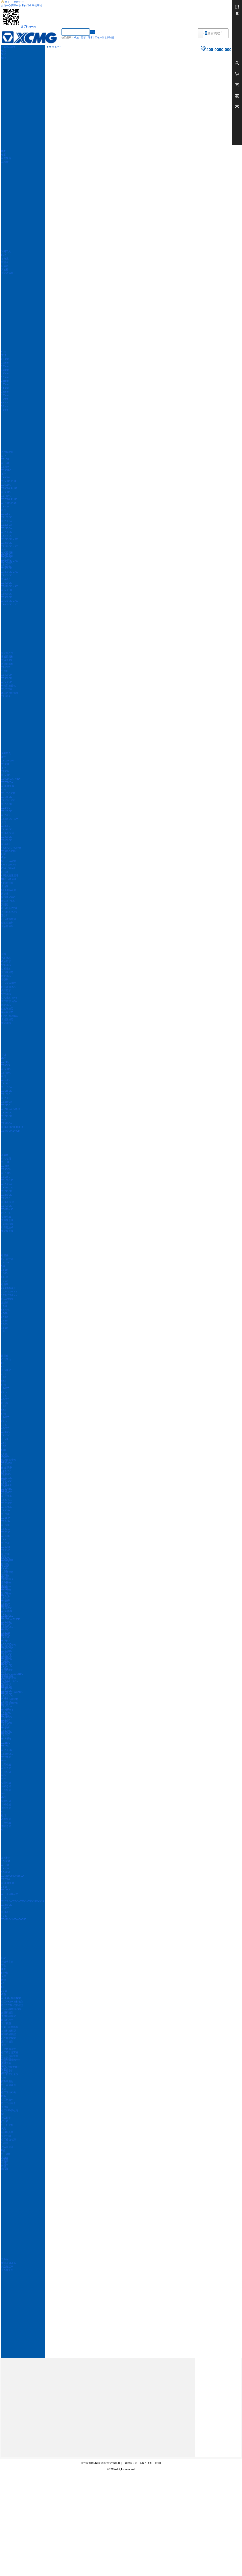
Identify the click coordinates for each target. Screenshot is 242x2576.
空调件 (4, 2158)
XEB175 (5, 1539)
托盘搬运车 (7, 2266)
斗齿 (3, 1054)
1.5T (3, 1377)
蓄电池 (4, 258)
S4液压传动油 (8, 879)
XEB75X (5, 1510)
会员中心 (6, 5)
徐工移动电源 (8, 2139)
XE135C (5, 1080)
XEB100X (6, 1507)
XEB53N (5, 1600)
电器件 (4, 1255)
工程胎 (4, 161)
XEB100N (6, 1611)
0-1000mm (7, 1298)
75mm (4, 399)
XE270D (5, 815)
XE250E (5, 1742)
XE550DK (6, 597)
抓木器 (4, 1589)
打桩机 (4, 1571)
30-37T (5, 1395)
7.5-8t (4, 1306)
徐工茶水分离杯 (9, 2052)
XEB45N (5, 1596)
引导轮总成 (7, 1227)
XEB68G (6, 1474)
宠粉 (3, 2065)
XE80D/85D (7, 786)
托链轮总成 (7, 1223)
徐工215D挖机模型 (11, 2008)
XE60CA (5, 1065)
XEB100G (6, 1467)
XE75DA (5, 495)
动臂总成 (6, 1764)
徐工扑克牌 (7, 2146)
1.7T (3, 1373)
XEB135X (6, 1503)
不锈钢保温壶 (8, 2048)
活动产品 (6, 2058)
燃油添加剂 (7, 926)
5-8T (3, 1384)
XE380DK (6, 836)
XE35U (5, 466)
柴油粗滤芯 (7, 1012)
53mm (4, 406)
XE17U (5, 463)
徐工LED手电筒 (9, 2110)
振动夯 (4, 1585)
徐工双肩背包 (8, 2085)
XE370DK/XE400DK (12, 1127)
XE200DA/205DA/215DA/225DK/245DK (22, 1901)
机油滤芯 (6, 961)
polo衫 (4, 1972)
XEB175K (6, 1485)
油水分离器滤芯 (9, 1015)
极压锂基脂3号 (9, 911)
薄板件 (4, 1657)
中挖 (3, 1667)
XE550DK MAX (9, 601)
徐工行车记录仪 (9, 2074)
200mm (5, 366)
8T (2, 1363)
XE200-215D (8, 800)
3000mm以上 (8, 1288)
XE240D (5, 807)
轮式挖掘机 (7, 552)
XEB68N (5, 1603)
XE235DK (6, 1112)
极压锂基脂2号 (9, 908)
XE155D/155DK (9, 1894)
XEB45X (5, 1521)
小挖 (3, 1664)
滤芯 (3, 954)
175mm (5, 377)
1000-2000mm (9, 1295)
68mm (4, 402)
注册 (21, 1)
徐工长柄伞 (7, 2099)
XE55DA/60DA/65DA (12, 1875)
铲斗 (3, 1775)
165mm (5, 380)
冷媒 (3, 2166)
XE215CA (6, 1101)
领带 (3, 1976)
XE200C (5, 1098)
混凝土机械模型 (9, 2027)
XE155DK (6, 517)
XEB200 (5, 1525)
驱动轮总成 (7, 1231)
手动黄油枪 (7, 273)
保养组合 (6, 753)
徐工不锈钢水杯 (9, 2056)
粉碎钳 (4, 1574)
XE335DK (6, 829)
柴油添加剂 (7, 922)
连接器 (4, 1578)
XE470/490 (7, 1209)
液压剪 (4, 1563)
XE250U (5, 1746)
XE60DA (5, 484)
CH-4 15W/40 (8, 864)
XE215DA (6, 528)
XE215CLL (7, 1753)
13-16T (5, 1388)
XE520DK (6, 593)
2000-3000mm (9, 1291)
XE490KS (6, 660)
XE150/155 (7, 1180)
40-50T (5, 1399)
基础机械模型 (8, 2030)
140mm (5, 388)
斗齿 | (91, 37)
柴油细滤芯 (7, 1008)
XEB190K (6, 1654)
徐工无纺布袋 (8, 2092)
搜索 (92, 32)
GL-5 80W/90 (8, 890)
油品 (3, 853)
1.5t (3, 1331)
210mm (5, 359)
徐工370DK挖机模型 (12, 2005)
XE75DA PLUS (9, 503)
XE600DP (6, 682)
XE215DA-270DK (10, 1109)
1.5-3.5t (5, 1262)
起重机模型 (7, 2012)
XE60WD (6, 559)
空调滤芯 (6, 968)
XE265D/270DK (9, 818)
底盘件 (4, 1155)
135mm (5, 391)
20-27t (4, 1273)
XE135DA (6, 1087)
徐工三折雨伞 (8, 2103)
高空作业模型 (8, 2038)
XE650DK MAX (9, 604)
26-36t (4, 1320)
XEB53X (5, 1517)
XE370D (5, 1698)
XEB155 (5, 1546)
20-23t (4, 1324)
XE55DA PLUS (9, 481)
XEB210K (6, 1477)
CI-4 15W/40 (8, 868)
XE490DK (6, 582)
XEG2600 (6, 689)
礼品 (3, 1958)
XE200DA (6, 521)
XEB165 (5, 1543)
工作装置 (6, 1757)
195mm (5, 370)
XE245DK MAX (9, 539)
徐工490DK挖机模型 (12, 2001)
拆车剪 (4, 1567)
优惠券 (4, 2073)
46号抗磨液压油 (9, 875)
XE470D (5, 579)
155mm (5, 384)
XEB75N (5, 1607)
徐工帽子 (6, 2117)
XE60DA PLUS (9, 488)
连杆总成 (6, 1771)
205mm (5, 362)
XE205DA (6, 524)
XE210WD (7, 567)
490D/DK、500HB (11, 847)
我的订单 (26, 5)
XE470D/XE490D (10, 1130)
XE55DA (5, 477)
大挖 (3, 1671)
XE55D (5, 771)
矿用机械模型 (8, 2034)
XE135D (5, 513)
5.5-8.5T (5, 1678)
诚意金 (4, 2069)
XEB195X (6, 1496)
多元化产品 (7, 653)
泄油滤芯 (6, 976)
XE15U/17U (7, 760)
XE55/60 (5, 1169)
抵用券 (4, 2168)
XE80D (5, 506)
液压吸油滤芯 (8, 983)
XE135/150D (8, 793)
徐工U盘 (5, 2154)
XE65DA (5, 492)
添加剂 (110, 37)
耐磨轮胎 (6, 158)
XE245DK (6, 535)
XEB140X (6, 1499)
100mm (5, 395)
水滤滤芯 (6, 1023)
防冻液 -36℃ (8, 897)
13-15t (4, 1269)
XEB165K (6, 1488)
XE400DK (6, 575)
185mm (5, 373)
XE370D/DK (7, 833)
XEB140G (6, 1463)
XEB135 (5, 1554)
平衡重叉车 (7, 2270)
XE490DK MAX (9, 586)
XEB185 (5, 1536)
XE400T (5, 667)
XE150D (5, 1094)
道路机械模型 (8, 2016)
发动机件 (6, 1857)
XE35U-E (6, 470)
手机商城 (121, 16)
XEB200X (6, 1492)
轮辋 (3, 50)
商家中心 (16, 5)
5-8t (3, 1266)
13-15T (5, 1682)
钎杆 (3, 351)
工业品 (4, 2259)
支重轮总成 (7, 1220)
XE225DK (6, 532)
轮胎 (3, 151)
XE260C (5, 1435)
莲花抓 (4, 1582)
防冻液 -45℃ (8, 901)
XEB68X (5, 1514)
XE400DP (6, 674)
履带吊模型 (7, 2041)
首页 (5, 1)
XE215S (5, 696)
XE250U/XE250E (10, 1619)
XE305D (5, 826)
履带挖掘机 (7, 452)
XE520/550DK (9, 851)
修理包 (4, 1456)
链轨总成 (6, 1216)
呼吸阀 (4, 979)
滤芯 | (84, 37)
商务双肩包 (7, 2081)
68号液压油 (7, 882)
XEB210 (5, 1528)
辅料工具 (6, 251)
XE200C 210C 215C (12, 1673)
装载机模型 (7, 2019)
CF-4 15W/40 (8, 861)
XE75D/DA (7, 782)
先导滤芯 (6, 990)
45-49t (4, 1313)
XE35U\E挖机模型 (11, 1998)
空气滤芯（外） (9, 997)
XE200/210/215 (9, 1681)
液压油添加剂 (8, 919)
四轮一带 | (100, 37)
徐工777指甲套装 (10, 2067)
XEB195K (6, 1481)
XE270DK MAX (9, 546)
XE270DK (6, 542)
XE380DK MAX (9, 572)
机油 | (77, 37)
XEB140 (5, 1550)
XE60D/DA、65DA (11, 778)
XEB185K (6, 1650)
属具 (3, 1556)
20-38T (5, 1990)
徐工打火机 (7, 2125)
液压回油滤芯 (8, 986)
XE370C (5, 1432)
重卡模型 (6, 2023)
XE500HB (6, 590)
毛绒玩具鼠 (7, 2132)
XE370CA (6, 1123)
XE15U (5, 459)
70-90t (4, 1280)
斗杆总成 (6, 1768)
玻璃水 (4, 265)
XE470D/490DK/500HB (13, 1919)
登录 (16, 1)
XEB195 (5, 1532)
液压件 (4, 1355)
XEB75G (6, 1470)
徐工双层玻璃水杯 (11, 2059)
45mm (4, 409)
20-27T (5, 1392)
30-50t (4, 1277)
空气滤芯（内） (9, 1001)
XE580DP (6, 678)
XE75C (5, 1061)
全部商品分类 (8, 47)
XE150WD (7, 563)
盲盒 (3, 1965)
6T (2, 1366)
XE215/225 (7, 1187)
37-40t (4, 1317)
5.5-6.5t (5, 1309)
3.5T (3, 1381)
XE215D (5, 1105)
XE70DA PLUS (9, 499)
